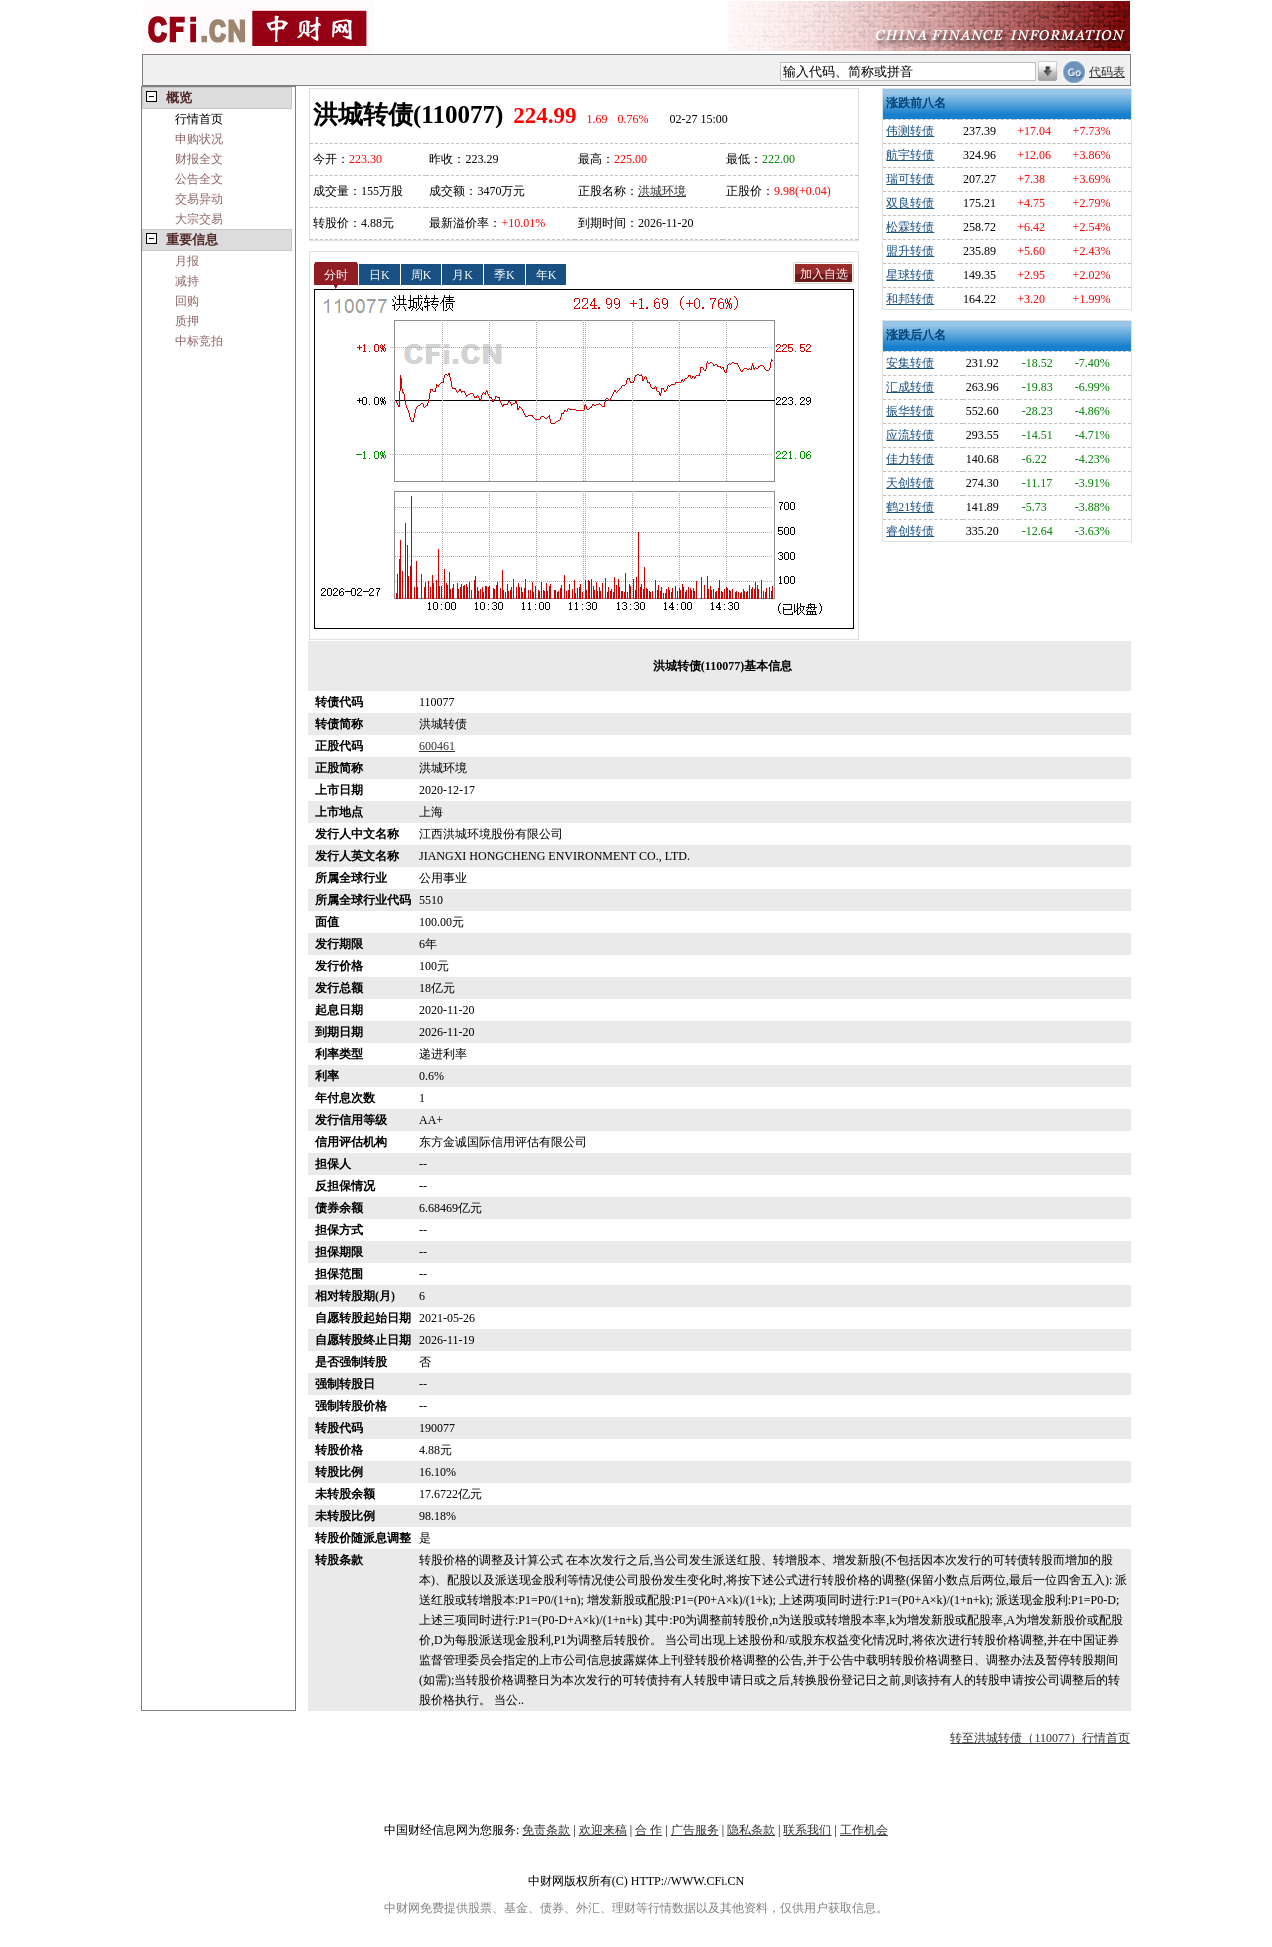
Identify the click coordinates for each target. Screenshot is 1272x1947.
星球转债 (910, 275)
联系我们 (807, 1830)
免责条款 (546, 1830)
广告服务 (695, 1830)
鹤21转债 (910, 507)
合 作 (648, 1830)
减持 (187, 281)
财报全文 (199, 159)
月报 (187, 261)
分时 (336, 274)
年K (546, 274)
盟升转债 (910, 251)
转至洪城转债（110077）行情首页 (1040, 1738)
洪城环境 (662, 191)
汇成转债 (910, 387)
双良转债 (910, 203)
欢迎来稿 (603, 1830)
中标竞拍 (199, 341)
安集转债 (910, 363)
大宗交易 (199, 219)
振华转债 (910, 411)
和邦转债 (910, 299)
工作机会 (864, 1830)
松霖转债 (910, 227)
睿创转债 (910, 531)
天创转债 (910, 483)
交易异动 (199, 199)
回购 (187, 301)
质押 (187, 321)
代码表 (1107, 72)
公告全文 (199, 179)
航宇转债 (910, 155)
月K (462, 274)
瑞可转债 (910, 179)
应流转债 (910, 435)
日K (379, 274)
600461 (437, 746)
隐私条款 (751, 1830)
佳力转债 (910, 459)
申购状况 (199, 139)
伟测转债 (910, 131)
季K (504, 274)
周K (421, 274)
